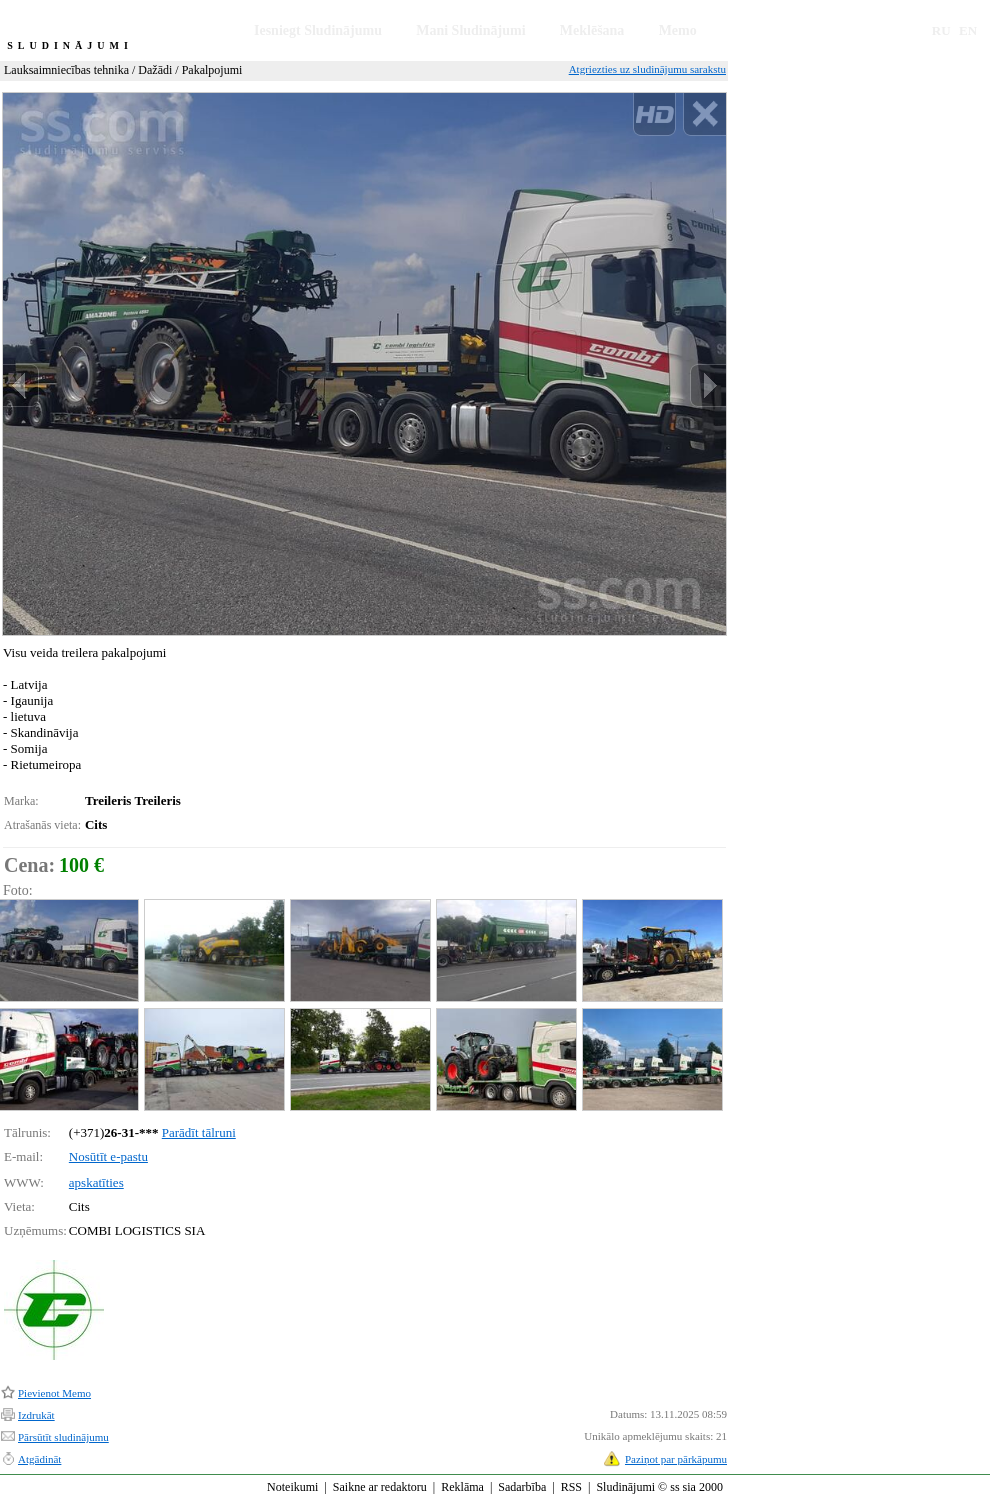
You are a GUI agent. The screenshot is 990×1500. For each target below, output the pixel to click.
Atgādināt (39, 1459)
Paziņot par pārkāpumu (676, 1459)
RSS (571, 1487)
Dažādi (155, 70)
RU (941, 30)
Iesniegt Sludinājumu (318, 30)
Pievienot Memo (54, 1393)
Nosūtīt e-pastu (108, 1156)
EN (968, 30)
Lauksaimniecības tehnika (66, 70)
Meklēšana (592, 30)
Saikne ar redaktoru (380, 1487)
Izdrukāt (36, 1415)
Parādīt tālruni (199, 1132)
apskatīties (96, 1182)
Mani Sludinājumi (470, 30)
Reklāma (462, 1487)
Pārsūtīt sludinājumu (63, 1437)
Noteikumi (292, 1487)
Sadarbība (522, 1487)
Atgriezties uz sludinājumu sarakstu (647, 69)
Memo (678, 30)
